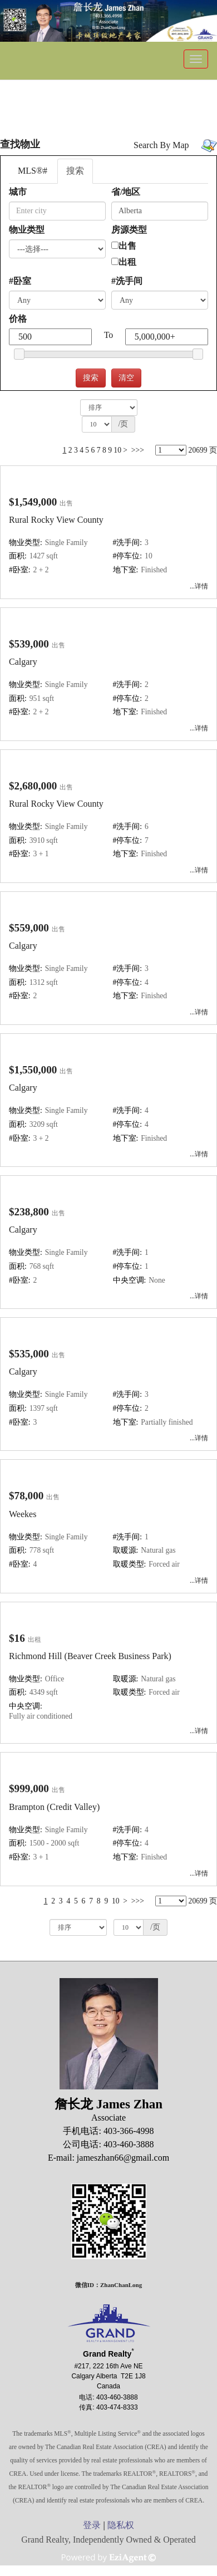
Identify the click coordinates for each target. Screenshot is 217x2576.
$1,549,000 (33, 502)
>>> (137, 450)
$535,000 (29, 1354)
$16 (17, 1638)
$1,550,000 (33, 1070)
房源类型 (129, 229)
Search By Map (161, 145)
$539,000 (29, 644)
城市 (18, 192)
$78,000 (26, 1496)
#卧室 (20, 281)
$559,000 (29, 928)
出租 (127, 262)
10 (117, 450)
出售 (127, 246)
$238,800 (29, 1212)
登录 (92, 2525)
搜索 (75, 170)
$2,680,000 (33, 786)
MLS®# (32, 170)
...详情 (199, 586)
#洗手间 (126, 281)
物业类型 (27, 229)
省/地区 (125, 192)
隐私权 (120, 2525)
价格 (18, 318)
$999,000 (29, 1788)
